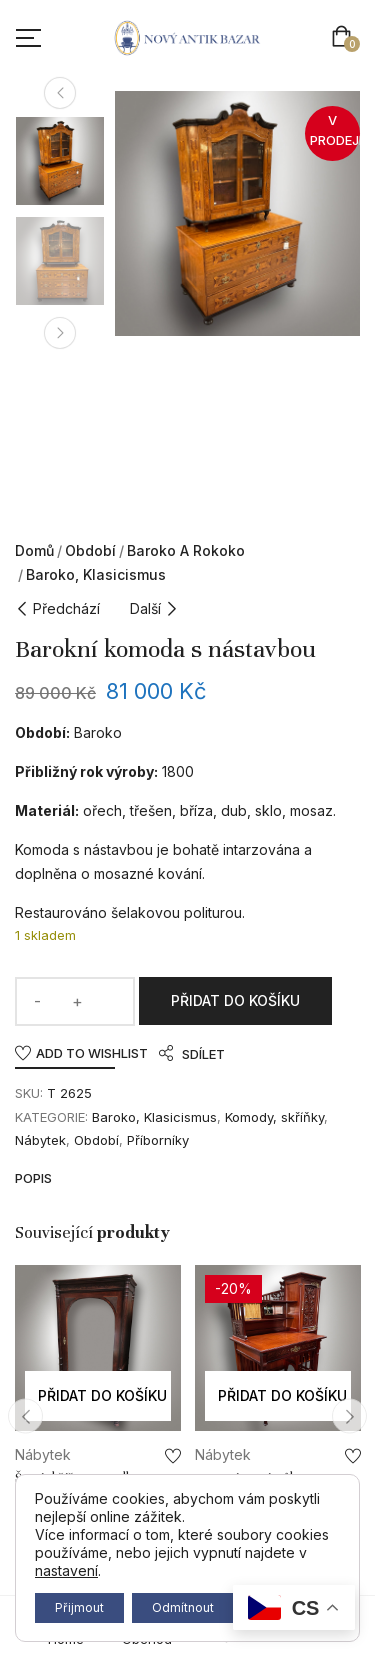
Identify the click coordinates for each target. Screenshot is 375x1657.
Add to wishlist (92, 1053)
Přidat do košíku (235, 1000)
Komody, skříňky (274, 1117)
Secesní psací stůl (244, 1478)
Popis (33, 1178)
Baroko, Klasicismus (96, 574)
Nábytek (40, 1140)
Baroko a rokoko (186, 550)
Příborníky (158, 1140)
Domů (34, 550)
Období (90, 550)
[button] (345, 38)
